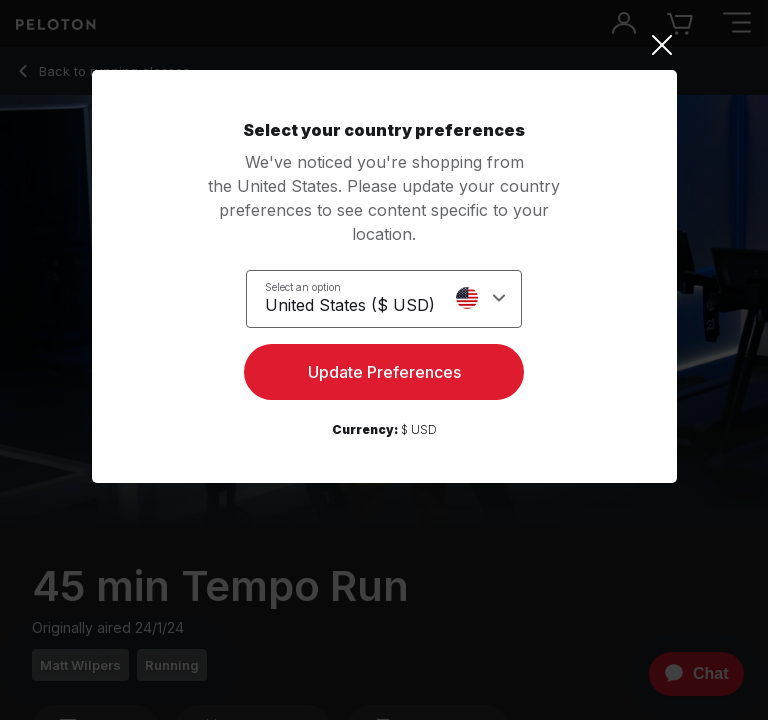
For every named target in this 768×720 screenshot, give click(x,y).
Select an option (303, 287)
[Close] (384, 45)
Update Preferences (384, 372)
